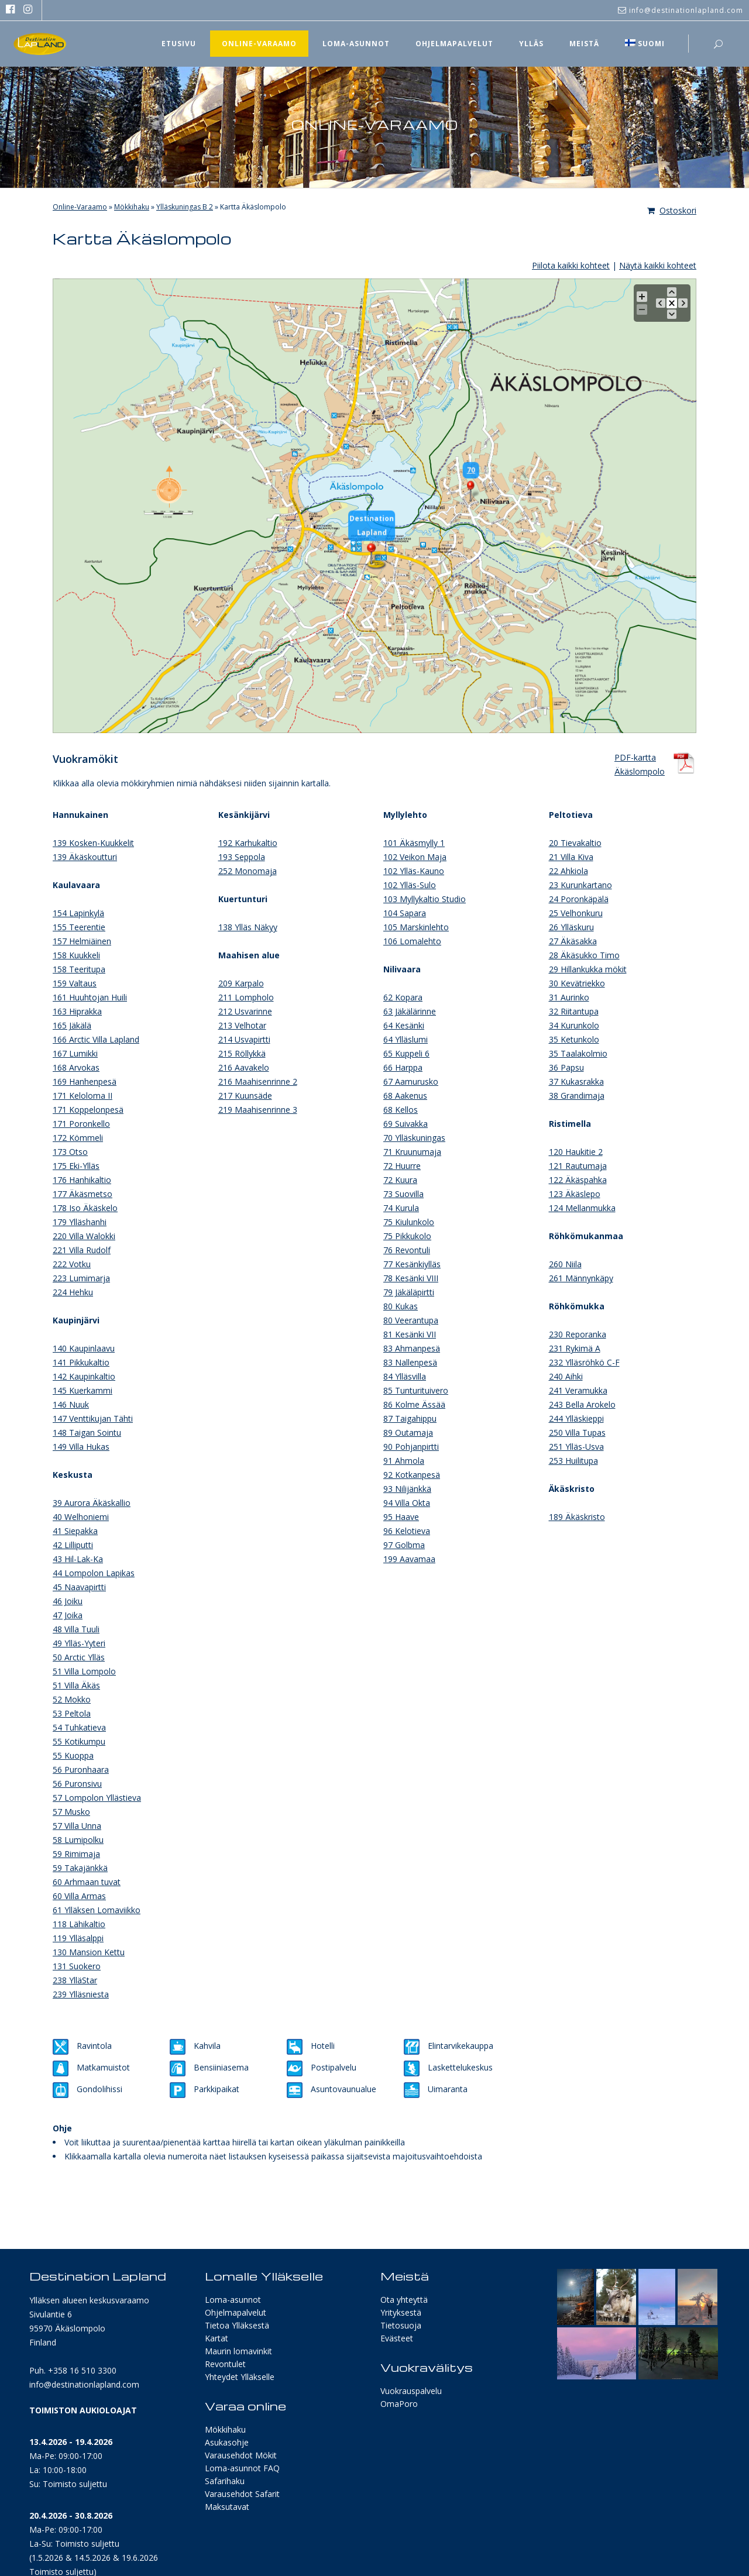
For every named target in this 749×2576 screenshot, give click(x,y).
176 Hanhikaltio (82, 1179)
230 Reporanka (577, 1334)
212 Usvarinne (245, 1011)
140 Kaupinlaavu (84, 1348)
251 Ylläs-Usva (576, 1446)
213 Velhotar (242, 1025)
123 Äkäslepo (574, 1193)
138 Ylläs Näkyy (247, 927)
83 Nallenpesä (410, 1362)
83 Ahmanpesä (411, 1348)
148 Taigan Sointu (87, 1432)
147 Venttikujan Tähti (93, 1418)
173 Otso (70, 1151)
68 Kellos (400, 1109)
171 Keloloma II (82, 1095)
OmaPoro (399, 2403)
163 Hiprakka (77, 1011)
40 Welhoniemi (81, 1516)
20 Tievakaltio (575, 842)
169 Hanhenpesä (84, 1081)
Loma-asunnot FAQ (242, 2468)
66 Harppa (402, 1067)
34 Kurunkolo (574, 1025)
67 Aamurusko (410, 1081)
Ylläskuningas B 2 (184, 207)
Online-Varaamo (80, 207)
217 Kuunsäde (245, 1095)
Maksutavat (227, 2506)
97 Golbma (404, 1544)
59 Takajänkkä (80, 1867)
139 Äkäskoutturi (85, 856)
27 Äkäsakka (573, 941)
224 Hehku (73, 1292)
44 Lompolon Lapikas (94, 1572)
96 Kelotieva (406, 1530)
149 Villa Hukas (81, 1446)
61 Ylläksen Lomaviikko (96, 1909)
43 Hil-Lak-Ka (78, 1558)
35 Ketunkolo (574, 1039)
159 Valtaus (75, 983)
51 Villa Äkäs (76, 1685)
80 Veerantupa (410, 1320)
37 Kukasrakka (576, 1081)
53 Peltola (72, 1713)
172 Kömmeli (78, 1137)
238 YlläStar (75, 1980)
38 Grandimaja (576, 1095)
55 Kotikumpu (79, 1741)
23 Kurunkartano (580, 884)
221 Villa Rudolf (82, 1250)
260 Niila (565, 1264)
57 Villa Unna (77, 1825)
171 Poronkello (81, 1123)
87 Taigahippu (410, 1418)
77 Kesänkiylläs (412, 1264)
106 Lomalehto (412, 941)
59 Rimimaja (76, 1853)
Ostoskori (671, 210)
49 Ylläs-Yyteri (79, 1643)
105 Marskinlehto (416, 927)
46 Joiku (68, 1601)
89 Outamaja (408, 1432)
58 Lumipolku (78, 1839)
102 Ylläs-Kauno (413, 870)
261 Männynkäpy (581, 1278)
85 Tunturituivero (415, 1390)
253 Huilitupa (573, 1460)
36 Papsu (566, 1067)
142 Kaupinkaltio (84, 1376)
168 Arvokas (76, 1067)
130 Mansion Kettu (89, 1952)
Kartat (216, 2338)
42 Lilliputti (73, 1544)
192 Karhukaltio (247, 842)
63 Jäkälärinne (409, 1011)
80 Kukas (400, 1306)
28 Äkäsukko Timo (584, 955)
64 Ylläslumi (405, 1039)
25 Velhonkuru (576, 913)
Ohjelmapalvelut (235, 2312)
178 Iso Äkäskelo (85, 1207)
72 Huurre (402, 1165)
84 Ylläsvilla (404, 1376)
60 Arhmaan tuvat (87, 1881)
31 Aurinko (569, 997)
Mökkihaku (131, 207)
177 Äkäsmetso (82, 1193)
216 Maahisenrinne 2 (257, 1081)
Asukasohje (227, 2442)
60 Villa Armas (79, 1895)
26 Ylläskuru (571, 927)
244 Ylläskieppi (576, 1418)
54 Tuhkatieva (79, 1727)
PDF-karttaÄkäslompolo (639, 763)
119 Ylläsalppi (78, 1938)
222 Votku (72, 1264)
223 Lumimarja (81, 1278)
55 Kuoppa (73, 1755)
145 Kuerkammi (82, 1390)
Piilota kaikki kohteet (571, 265)
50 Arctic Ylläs (79, 1657)
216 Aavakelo (243, 1067)
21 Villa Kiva (571, 856)
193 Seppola (241, 856)
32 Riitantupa (574, 1011)
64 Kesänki (403, 1025)
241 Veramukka (578, 1390)
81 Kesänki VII (409, 1334)
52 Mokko (72, 1699)
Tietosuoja (400, 2325)
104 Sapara (404, 913)
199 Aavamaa (409, 1558)
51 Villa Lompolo (84, 1671)
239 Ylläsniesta (81, 1994)
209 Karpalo (241, 983)
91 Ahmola (403, 1460)
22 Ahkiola (568, 870)
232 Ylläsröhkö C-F (584, 1362)
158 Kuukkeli (76, 955)
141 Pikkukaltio (81, 1362)
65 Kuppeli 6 (406, 1053)
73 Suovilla (403, 1193)
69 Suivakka (405, 1123)
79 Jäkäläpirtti (408, 1292)
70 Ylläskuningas (414, 1137)
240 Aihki (566, 1376)
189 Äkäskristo (577, 1516)
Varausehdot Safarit (242, 2493)
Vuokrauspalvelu (411, 2390)
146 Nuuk (71, 1404)
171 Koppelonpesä (88, 1109)
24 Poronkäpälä (579, 898)
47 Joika (68, 1615)
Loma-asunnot (233, 2299)
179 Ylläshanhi (79, 1221)
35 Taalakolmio (578, 1053)
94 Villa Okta (406, 1502)
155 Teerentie (79, 927)
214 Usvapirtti (244, 1039)
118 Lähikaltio (79, 1924)
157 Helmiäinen (82, 941)
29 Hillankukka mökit (588, 969)
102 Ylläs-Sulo (409, 884)
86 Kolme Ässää (414, 1404)
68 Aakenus (405, 1095)
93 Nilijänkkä (407, 1488)
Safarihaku (225, 2480)
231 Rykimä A (574, 1348)
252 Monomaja (247, 870)
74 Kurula (401, 1207)
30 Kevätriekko (577, 983)
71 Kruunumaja (412, 1151)
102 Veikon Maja (414, 856)
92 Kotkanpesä (411, 1474)
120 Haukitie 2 (576, 1151)
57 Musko (71, 1811)
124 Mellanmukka (582, 1207)
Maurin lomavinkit (238, 2351)
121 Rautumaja (578, 1165)
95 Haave (401, 1516)
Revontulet (225, 2363)
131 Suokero (77, 1966)
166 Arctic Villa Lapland (96, 1039)
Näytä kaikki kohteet (657, 265)
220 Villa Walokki (84, 1235)
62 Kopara (402, 997)
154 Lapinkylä (78, 913)
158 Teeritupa (79, 969)
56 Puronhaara (81, 1769)
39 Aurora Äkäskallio (91, 1502)
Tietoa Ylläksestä (237, 2325)
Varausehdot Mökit (241, 2455)
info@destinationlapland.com (84, 2384)
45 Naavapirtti (79, 1587)
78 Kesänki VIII (410, 1278)
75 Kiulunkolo (408, 1221)
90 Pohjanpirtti (411, 1446)
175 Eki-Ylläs (76, 1165)
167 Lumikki (75, 1053)
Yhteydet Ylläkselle (239, 2376)
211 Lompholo (246, 997)
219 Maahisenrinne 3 (257, 1109)
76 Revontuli (406, 1250)
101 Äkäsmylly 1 (414, 842)
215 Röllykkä (242, 1053)
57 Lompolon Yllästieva (97, 1797)
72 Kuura (400, 1179)
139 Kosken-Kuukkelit (93, 842)
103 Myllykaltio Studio (424, 898)
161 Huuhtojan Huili (90, 997)
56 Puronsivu (77, 1783)
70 (466, 470)
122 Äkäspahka (578, 1179)
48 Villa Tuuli (76, 1629)
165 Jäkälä (72, 1025)
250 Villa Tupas (577, 1432)
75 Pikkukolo (407, 1235)
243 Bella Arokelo (582, 1404)
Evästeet (396, 2338)
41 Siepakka (75, 1530)
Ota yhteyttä (404, 2299)
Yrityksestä (400, 2312)
